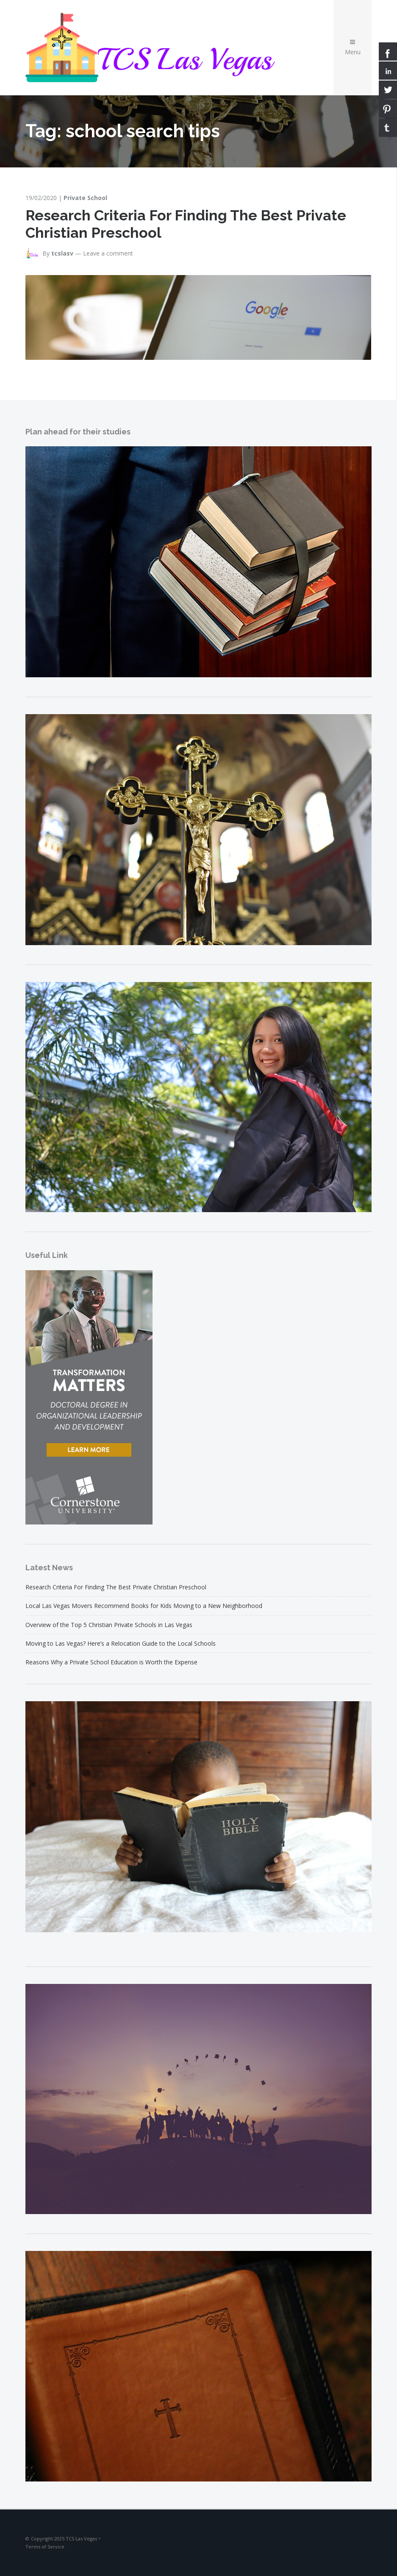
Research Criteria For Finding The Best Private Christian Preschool (115, 1587)
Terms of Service (44, 2546)
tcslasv (62, 253)
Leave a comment (108, 253)
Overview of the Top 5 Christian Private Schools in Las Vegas (108, 1625)
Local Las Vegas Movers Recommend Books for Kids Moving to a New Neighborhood (143, 1606)
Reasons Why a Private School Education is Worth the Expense (111, 1662)
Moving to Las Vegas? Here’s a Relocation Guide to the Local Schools (120, 1643)
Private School (85, 198)
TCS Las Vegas (81, 2538)
